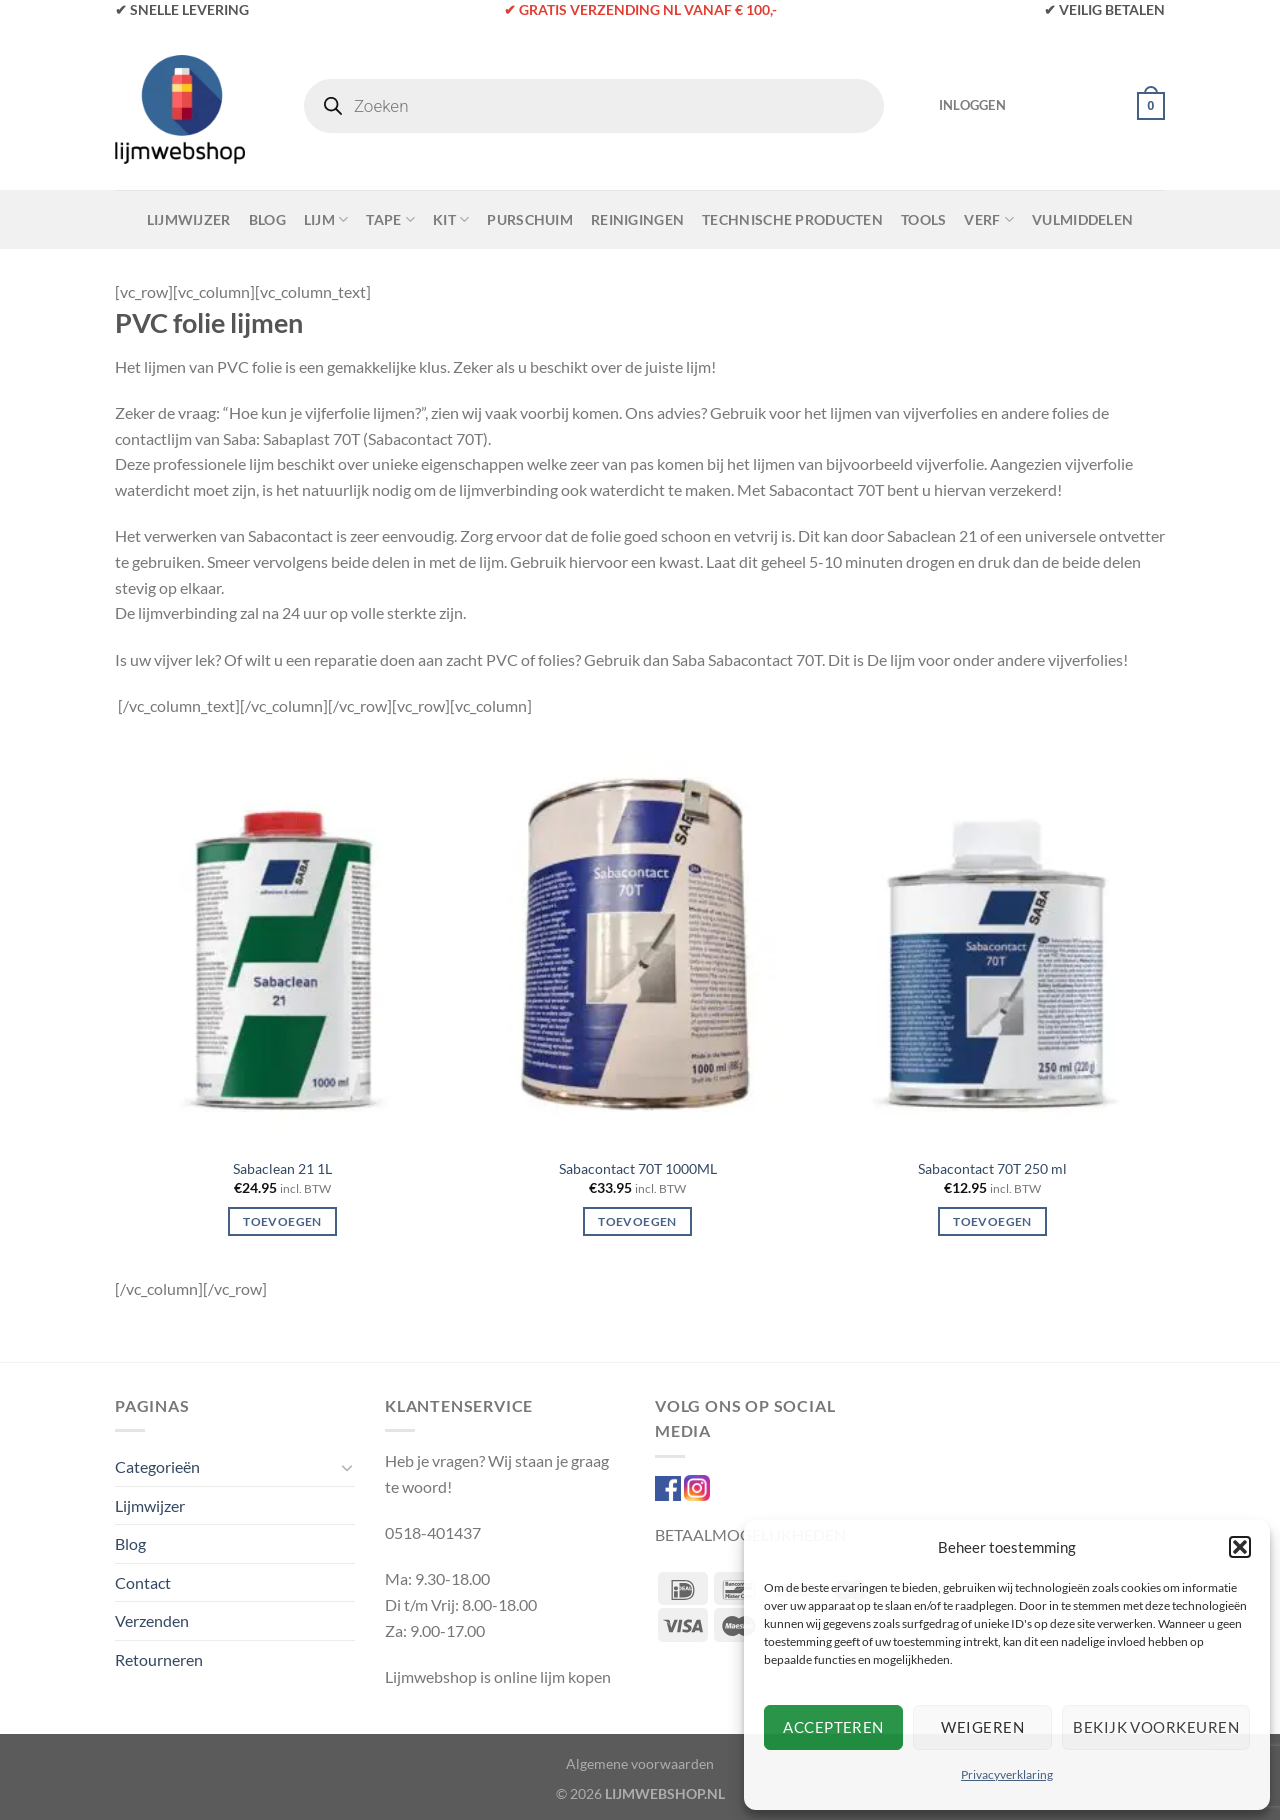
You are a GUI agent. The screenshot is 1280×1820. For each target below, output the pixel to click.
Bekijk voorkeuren (1156, 1727)
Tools (923, 219)
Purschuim (530, 219)
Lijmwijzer (189, 219)
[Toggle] (347, 1467)
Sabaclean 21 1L (282, 1168)
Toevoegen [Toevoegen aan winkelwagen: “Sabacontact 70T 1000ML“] (637, 1221)
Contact (143, 1582)
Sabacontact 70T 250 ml (992, 1168)
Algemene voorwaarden (640, 1763)
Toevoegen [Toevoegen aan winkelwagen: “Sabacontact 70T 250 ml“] (992, 1221)
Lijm (326, 219)
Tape (390, 219)
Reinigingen (637, 219)
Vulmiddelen (1082, 219)
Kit (451, 219)
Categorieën (157, 1466)
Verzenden (152, 1620)
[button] (1240, 1547)
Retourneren (159, 1659)
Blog (267, 219)
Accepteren (833, 1727)
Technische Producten (792, 219)
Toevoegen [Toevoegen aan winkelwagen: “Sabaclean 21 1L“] (282, 1221)
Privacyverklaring (1007, 1774)
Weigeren (982, 1727)
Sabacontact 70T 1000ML (638, 1168)
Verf (989, 219)
